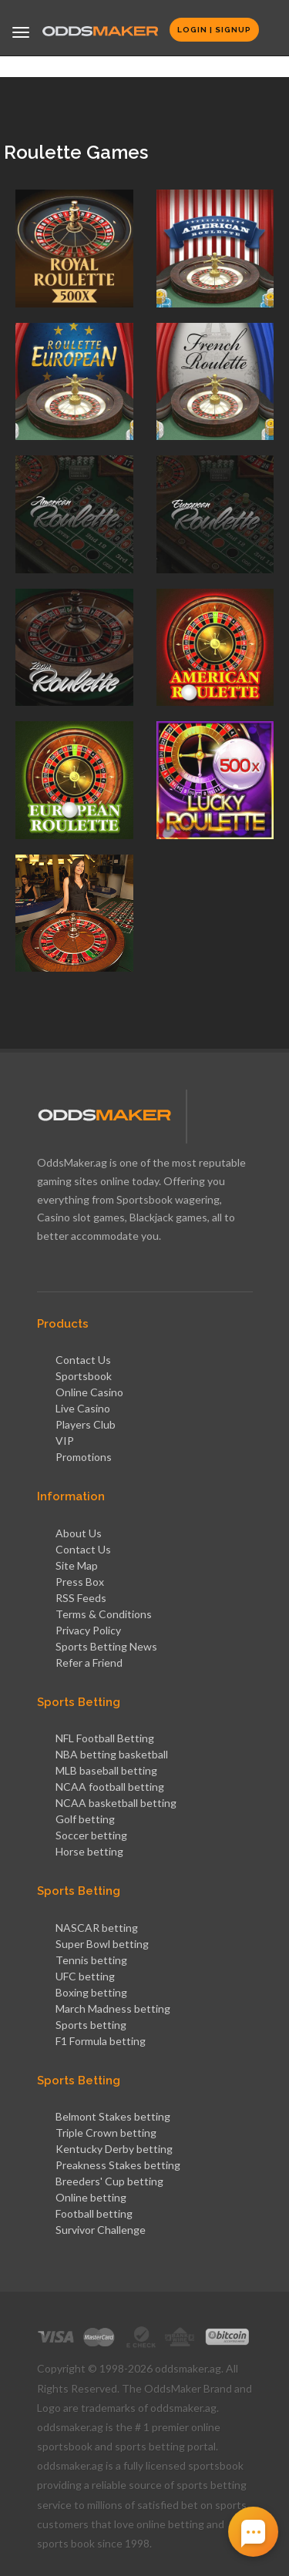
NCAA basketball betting (115, 1802)
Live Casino (82, 1408)
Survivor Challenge (100, 2229)
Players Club (85, 1424)
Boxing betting (91, 1992)
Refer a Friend (89, 1662)
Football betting (94, 2213)
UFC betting (85, 1976)
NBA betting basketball (111, 1754)
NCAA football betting (109, 1786)
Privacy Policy (88, 1630)
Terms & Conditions (103, 1613)
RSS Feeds (80, 1597)
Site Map (76, 1565)
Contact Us (83, 1359)
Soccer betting (91, 1835)
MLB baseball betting (106, 1770)
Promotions (83, 1456)
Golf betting (85, 1818)
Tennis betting (91, 1959)
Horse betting (89, 1851)
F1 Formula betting (100, 2040)
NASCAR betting (96, 1927)
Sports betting (90, 2024)
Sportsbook (83, 1375)
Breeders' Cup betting (109, 2181)
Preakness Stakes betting (117, 2164)
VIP (64, 1440)
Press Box (79, 1581)
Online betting (90, 2197)
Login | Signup (214, 29)
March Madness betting (112, 2008)
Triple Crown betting (105, 2132)
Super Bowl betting (102, 1943)
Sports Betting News (106, 1646)
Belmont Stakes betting (112, 2116)
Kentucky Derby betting (114, 2148)
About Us (78, 1533)
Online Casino (89, 1392)
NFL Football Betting (104, 1738)
